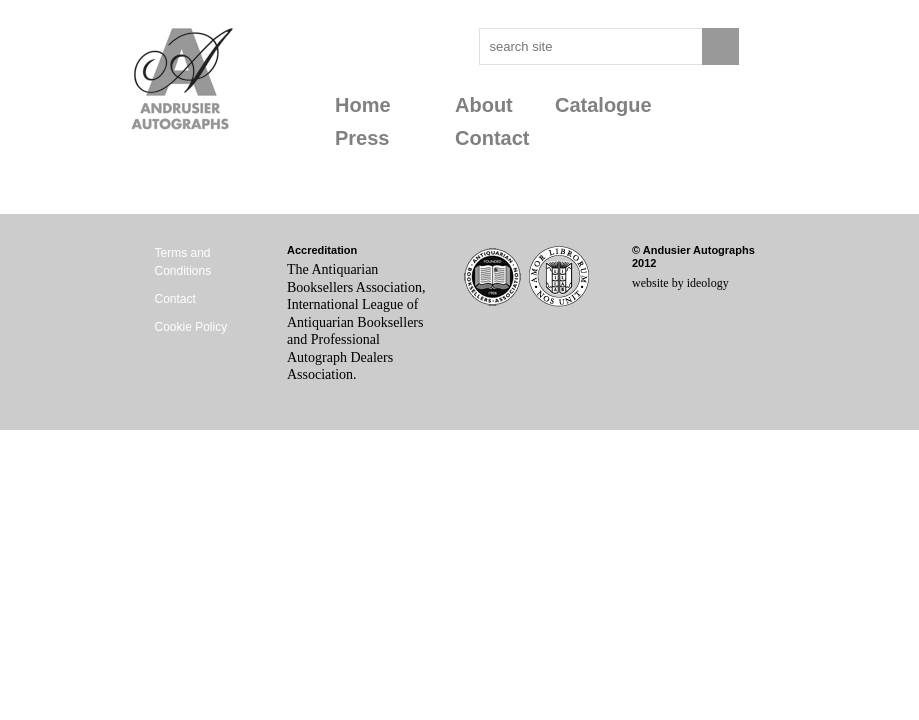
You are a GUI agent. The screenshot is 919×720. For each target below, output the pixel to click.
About (484, 105)
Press (362, 138)
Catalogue (603, 105)
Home (363, 105)
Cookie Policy (191, 327)
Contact (492, 138)
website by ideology (680, 283)
